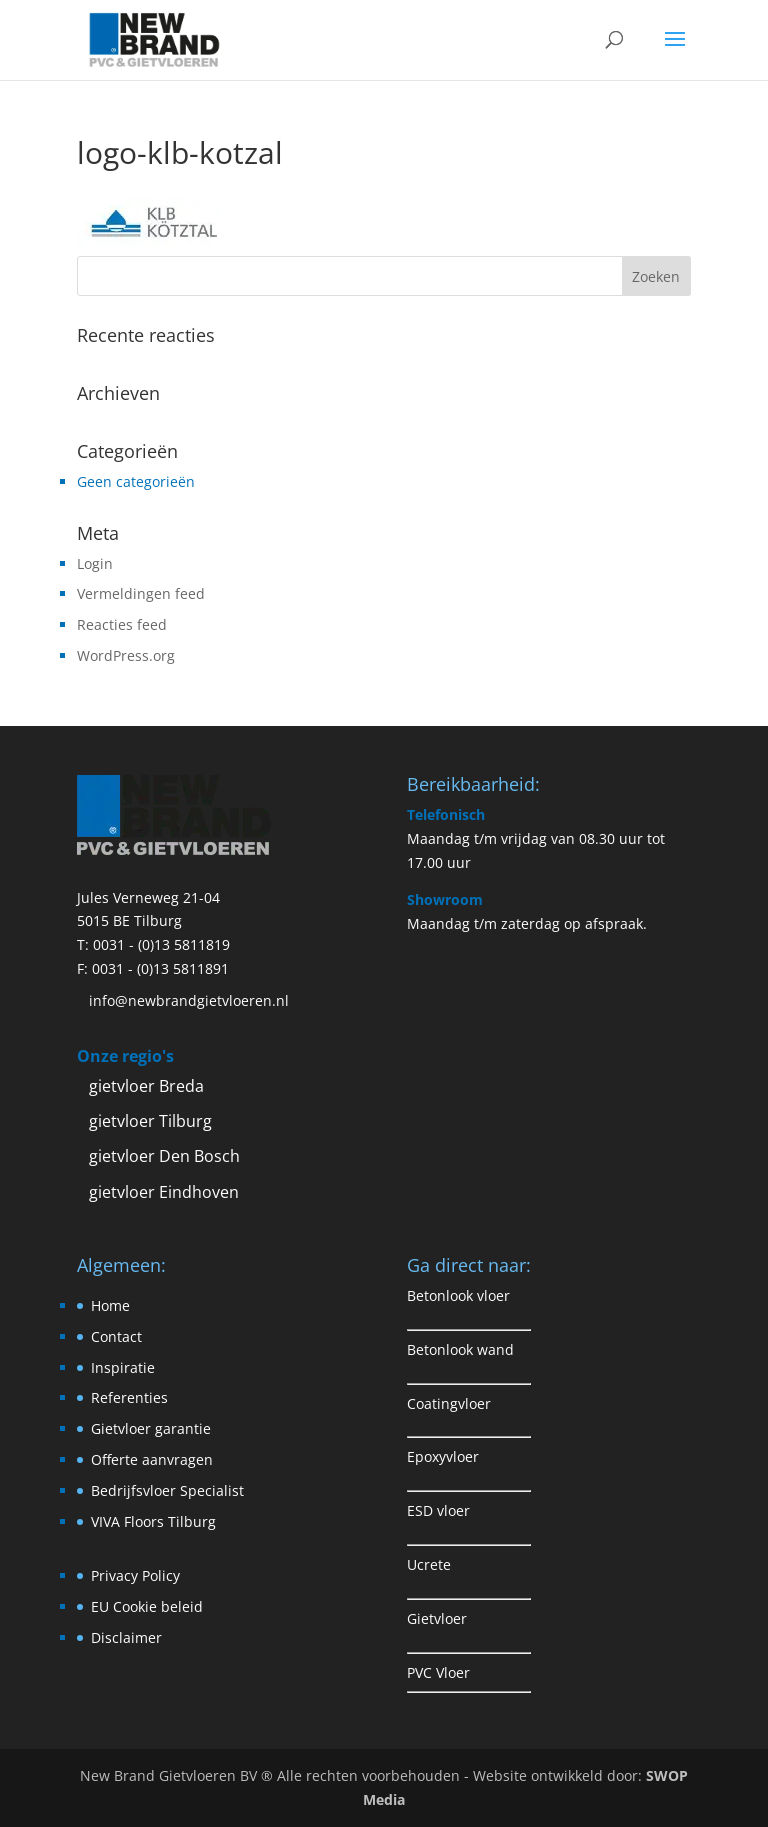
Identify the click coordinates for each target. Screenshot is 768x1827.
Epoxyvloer (443, 1456)
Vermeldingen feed (141, 593)
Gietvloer (437, 1618)
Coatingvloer (449, 1403)
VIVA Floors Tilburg (153, 1521)
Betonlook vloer (458, 1295)
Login (95, 563)
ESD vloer (438, 1510)
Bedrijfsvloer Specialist (167, 1490)
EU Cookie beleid (147, 1606)
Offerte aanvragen (152, 1459)
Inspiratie (123, 1367)
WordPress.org (126, 655)
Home (110, 1305)
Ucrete (429, 1564)
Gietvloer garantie (151, 1428)
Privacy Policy (135, 1575)
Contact (116, 1336)
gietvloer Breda (146, 1086)
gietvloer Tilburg (150, 1121)
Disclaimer (126, 1637)
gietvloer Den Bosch (164, 1156)
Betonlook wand (460, 1349)
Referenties (129, 1397)
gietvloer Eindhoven (164, 1192)
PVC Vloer (438, 1672)
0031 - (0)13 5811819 (161, 944)
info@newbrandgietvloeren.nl (189, 1000)
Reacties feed (122, 624)
